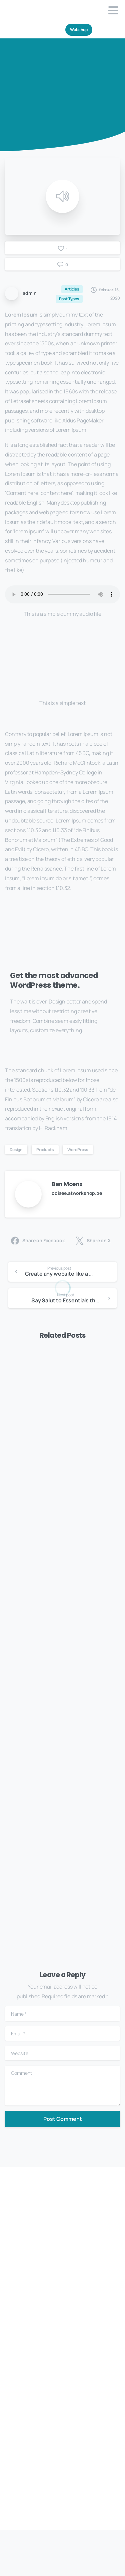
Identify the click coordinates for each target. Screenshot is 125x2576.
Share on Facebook (38, 1241)
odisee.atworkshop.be (77, 1193)
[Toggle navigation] (113, 10)
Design (16, 1149)
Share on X (93, 1241)
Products (45, 1149)
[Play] (62, 196)
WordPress (77, 1149)
